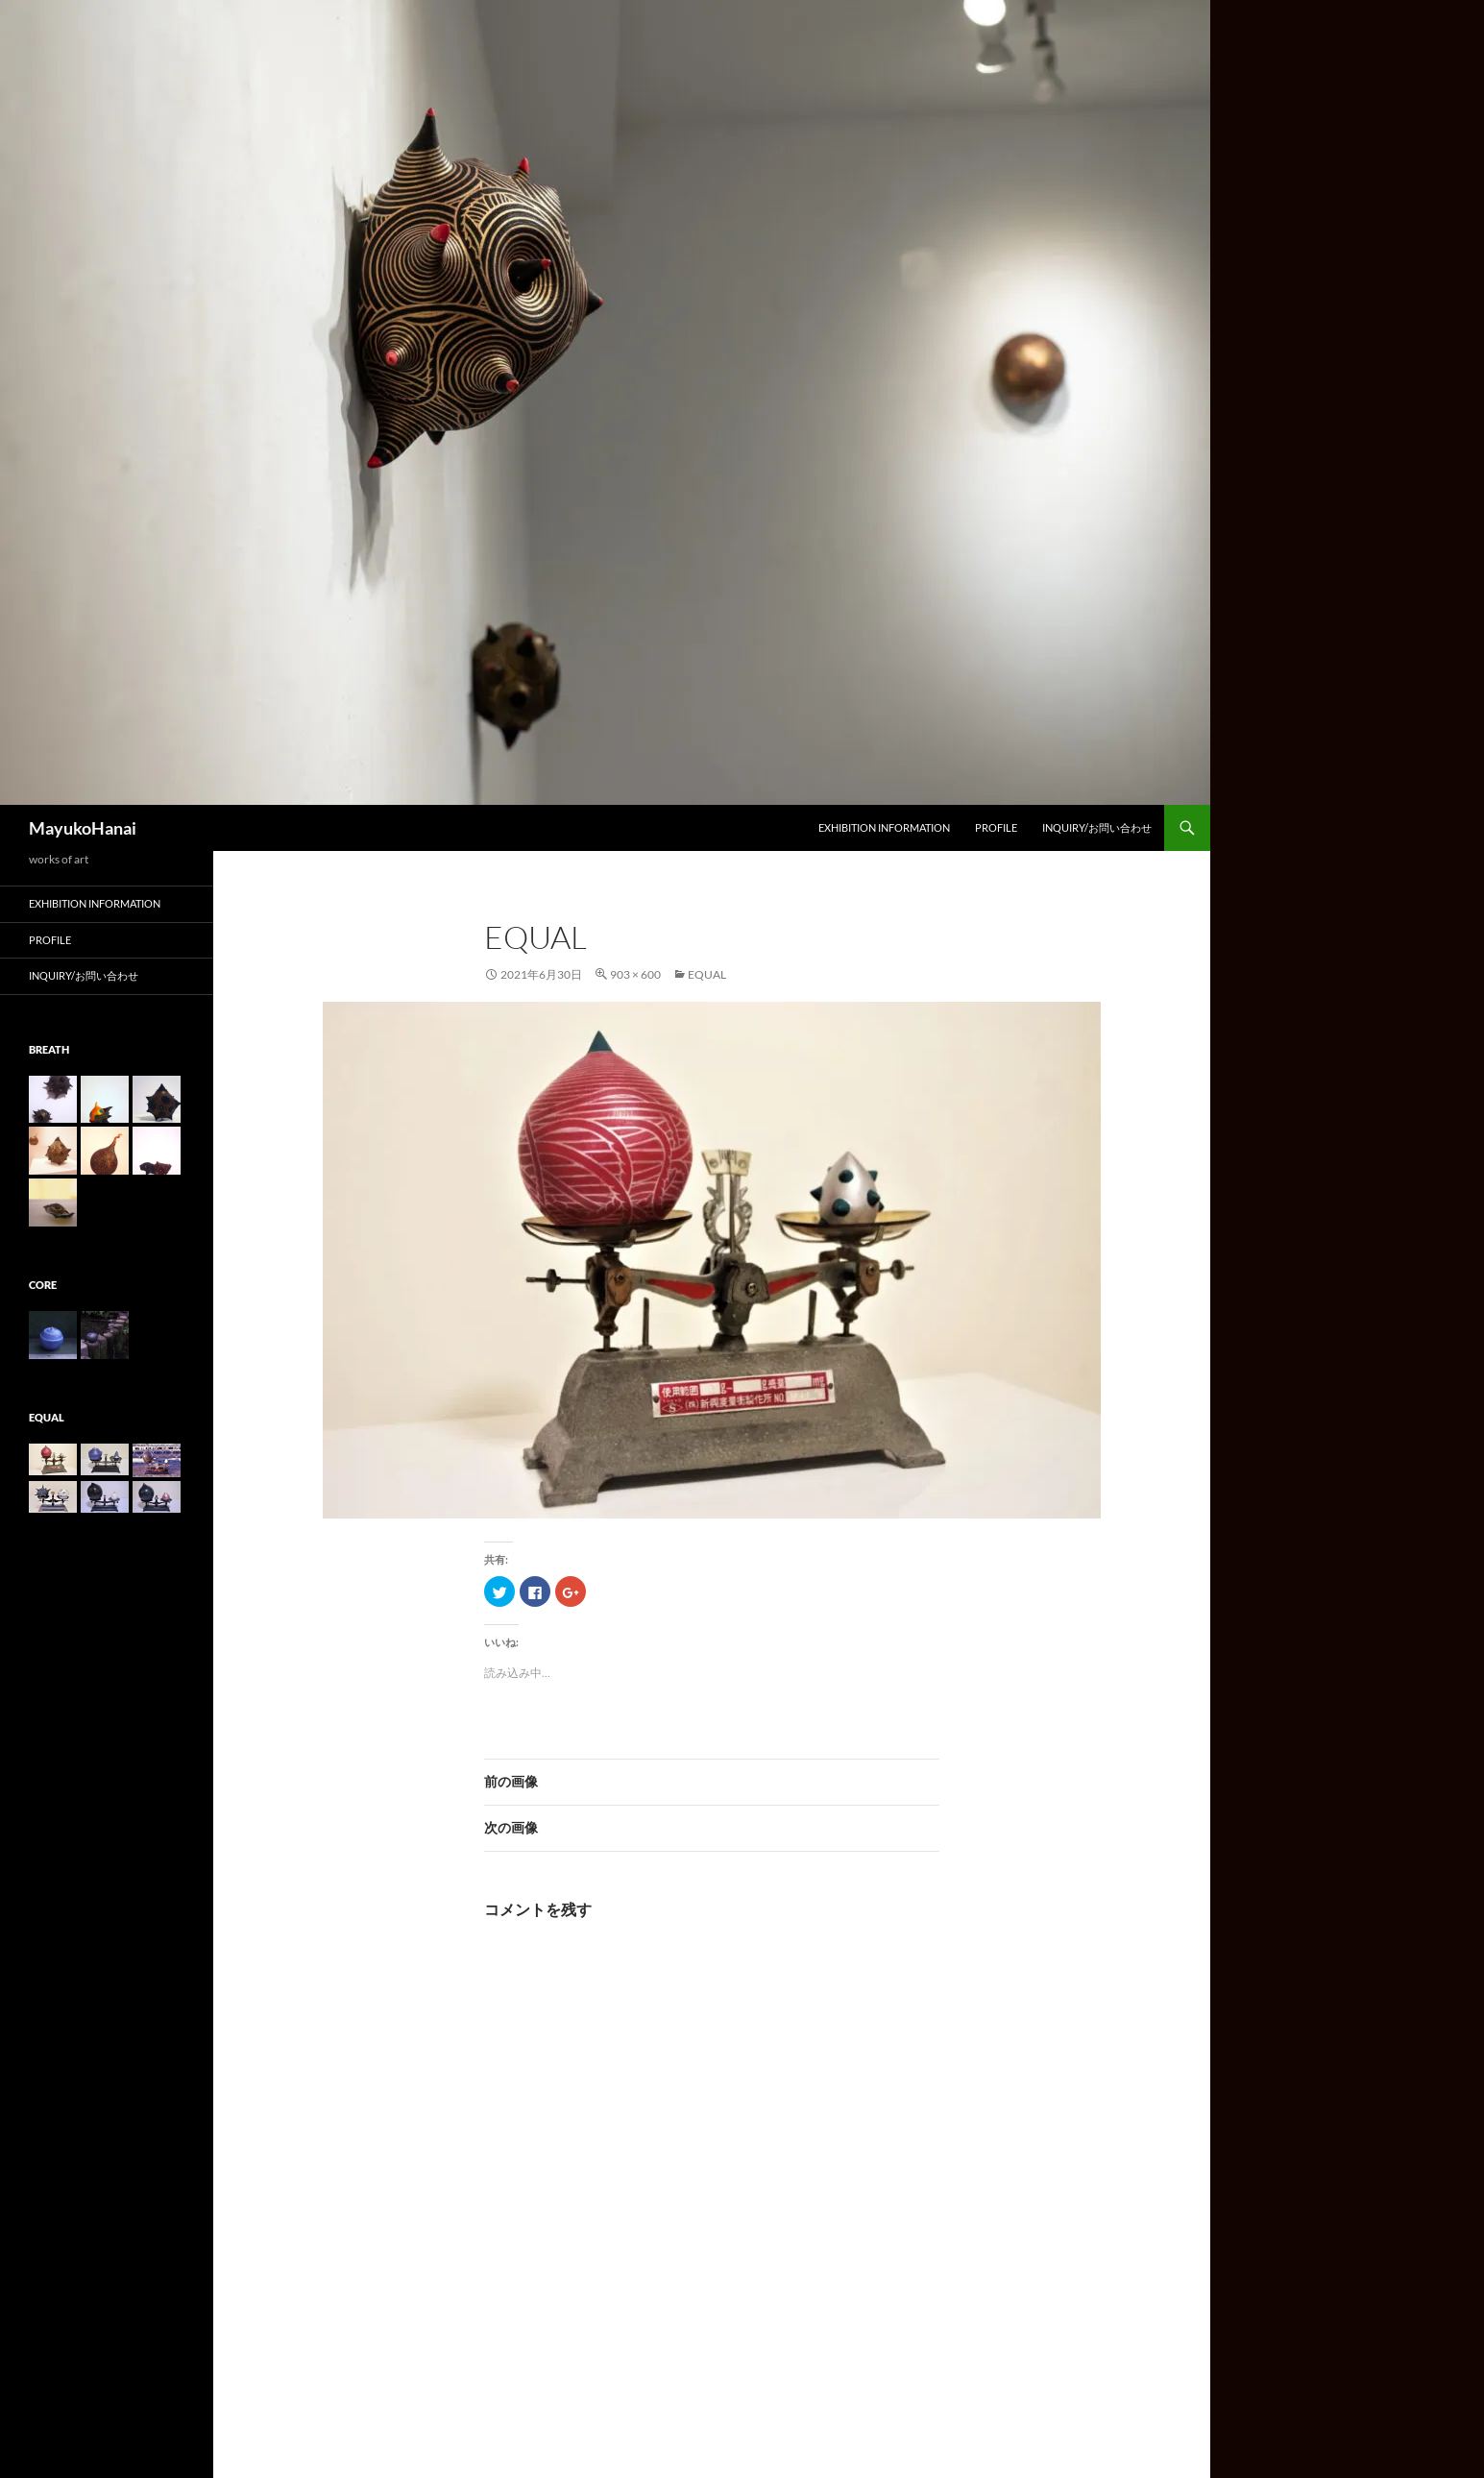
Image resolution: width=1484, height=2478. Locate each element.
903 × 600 (635, 974)
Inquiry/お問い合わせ (1097, 827)
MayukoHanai (82, 827)
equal (707, 974)
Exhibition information (884, 827)
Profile (996, 827)
